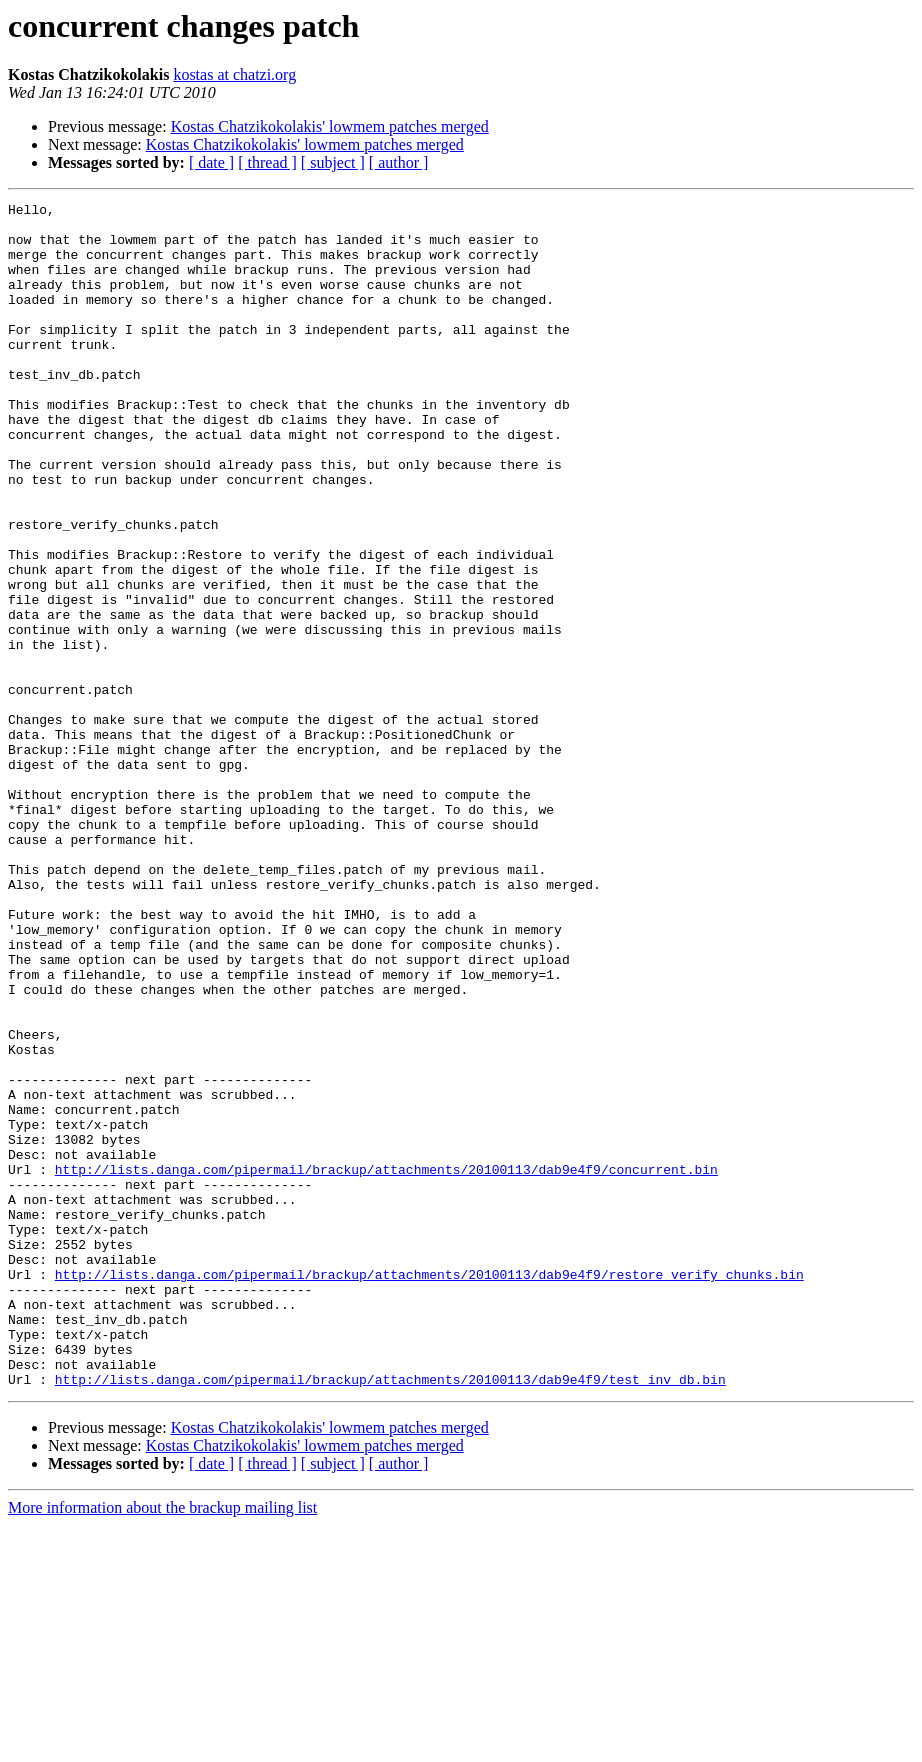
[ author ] (399, 162)
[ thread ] (267, 162)
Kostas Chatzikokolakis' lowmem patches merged (330, 126)
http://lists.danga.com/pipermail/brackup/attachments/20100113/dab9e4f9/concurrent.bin (386, 1364)
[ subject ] (333, 162)
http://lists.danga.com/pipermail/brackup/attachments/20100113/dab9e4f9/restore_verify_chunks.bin (429, 1490)
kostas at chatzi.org (234, 74)
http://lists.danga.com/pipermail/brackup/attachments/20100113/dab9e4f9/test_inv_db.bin (390, 1616)
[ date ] (211, 162)
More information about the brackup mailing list (162, 1744)
